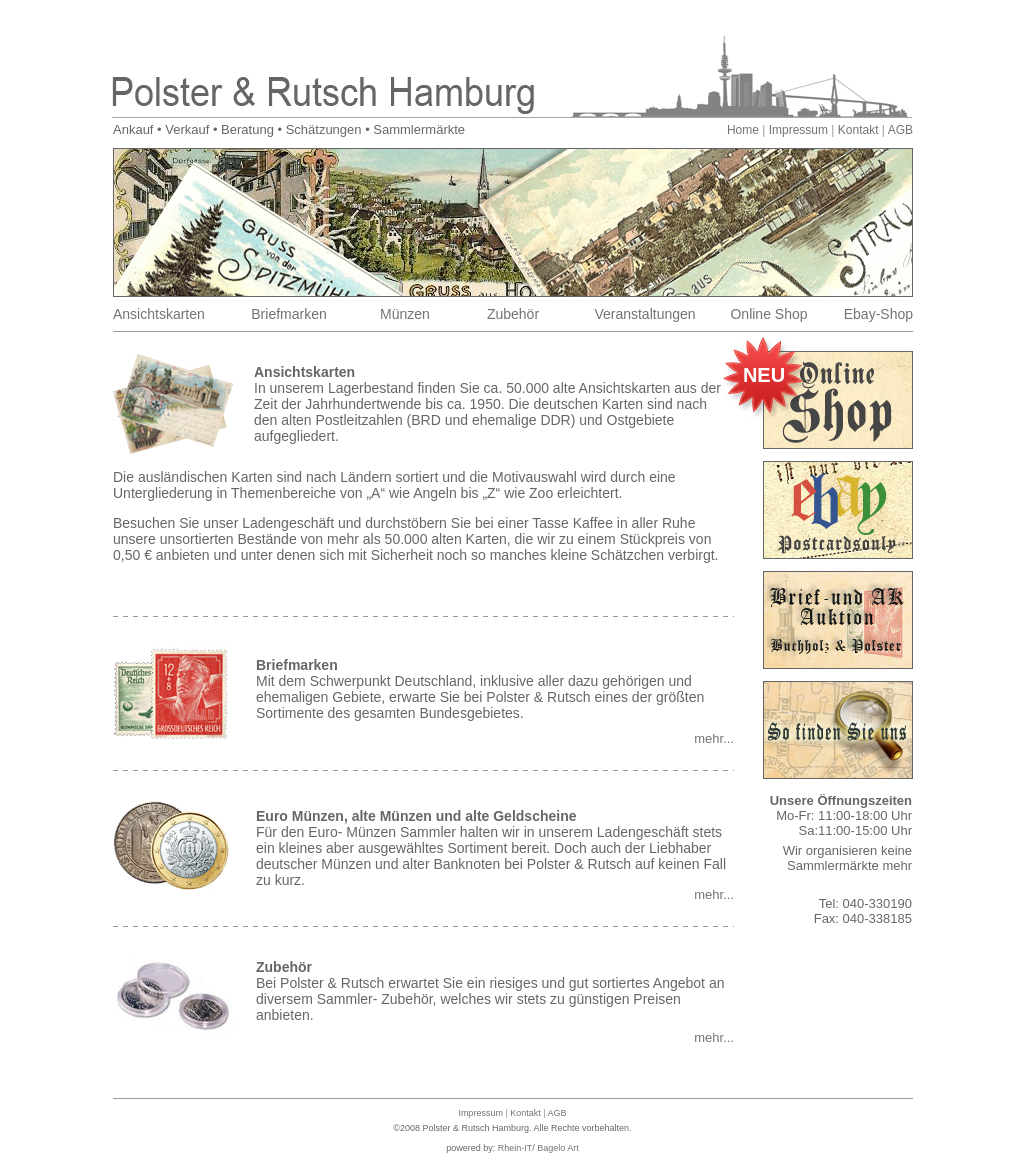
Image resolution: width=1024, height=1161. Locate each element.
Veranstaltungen (644, 314)
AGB (900, 130)
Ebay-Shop (878, 314)
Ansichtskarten (159, 314)
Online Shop (768, 314)
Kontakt (858, 130)
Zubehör (513, 314)
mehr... (714, 738)
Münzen (405, 314)
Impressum (798, 130)
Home (743, 130)
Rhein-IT (515, 1148)
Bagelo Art (558, 1148)
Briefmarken (288, 314)
